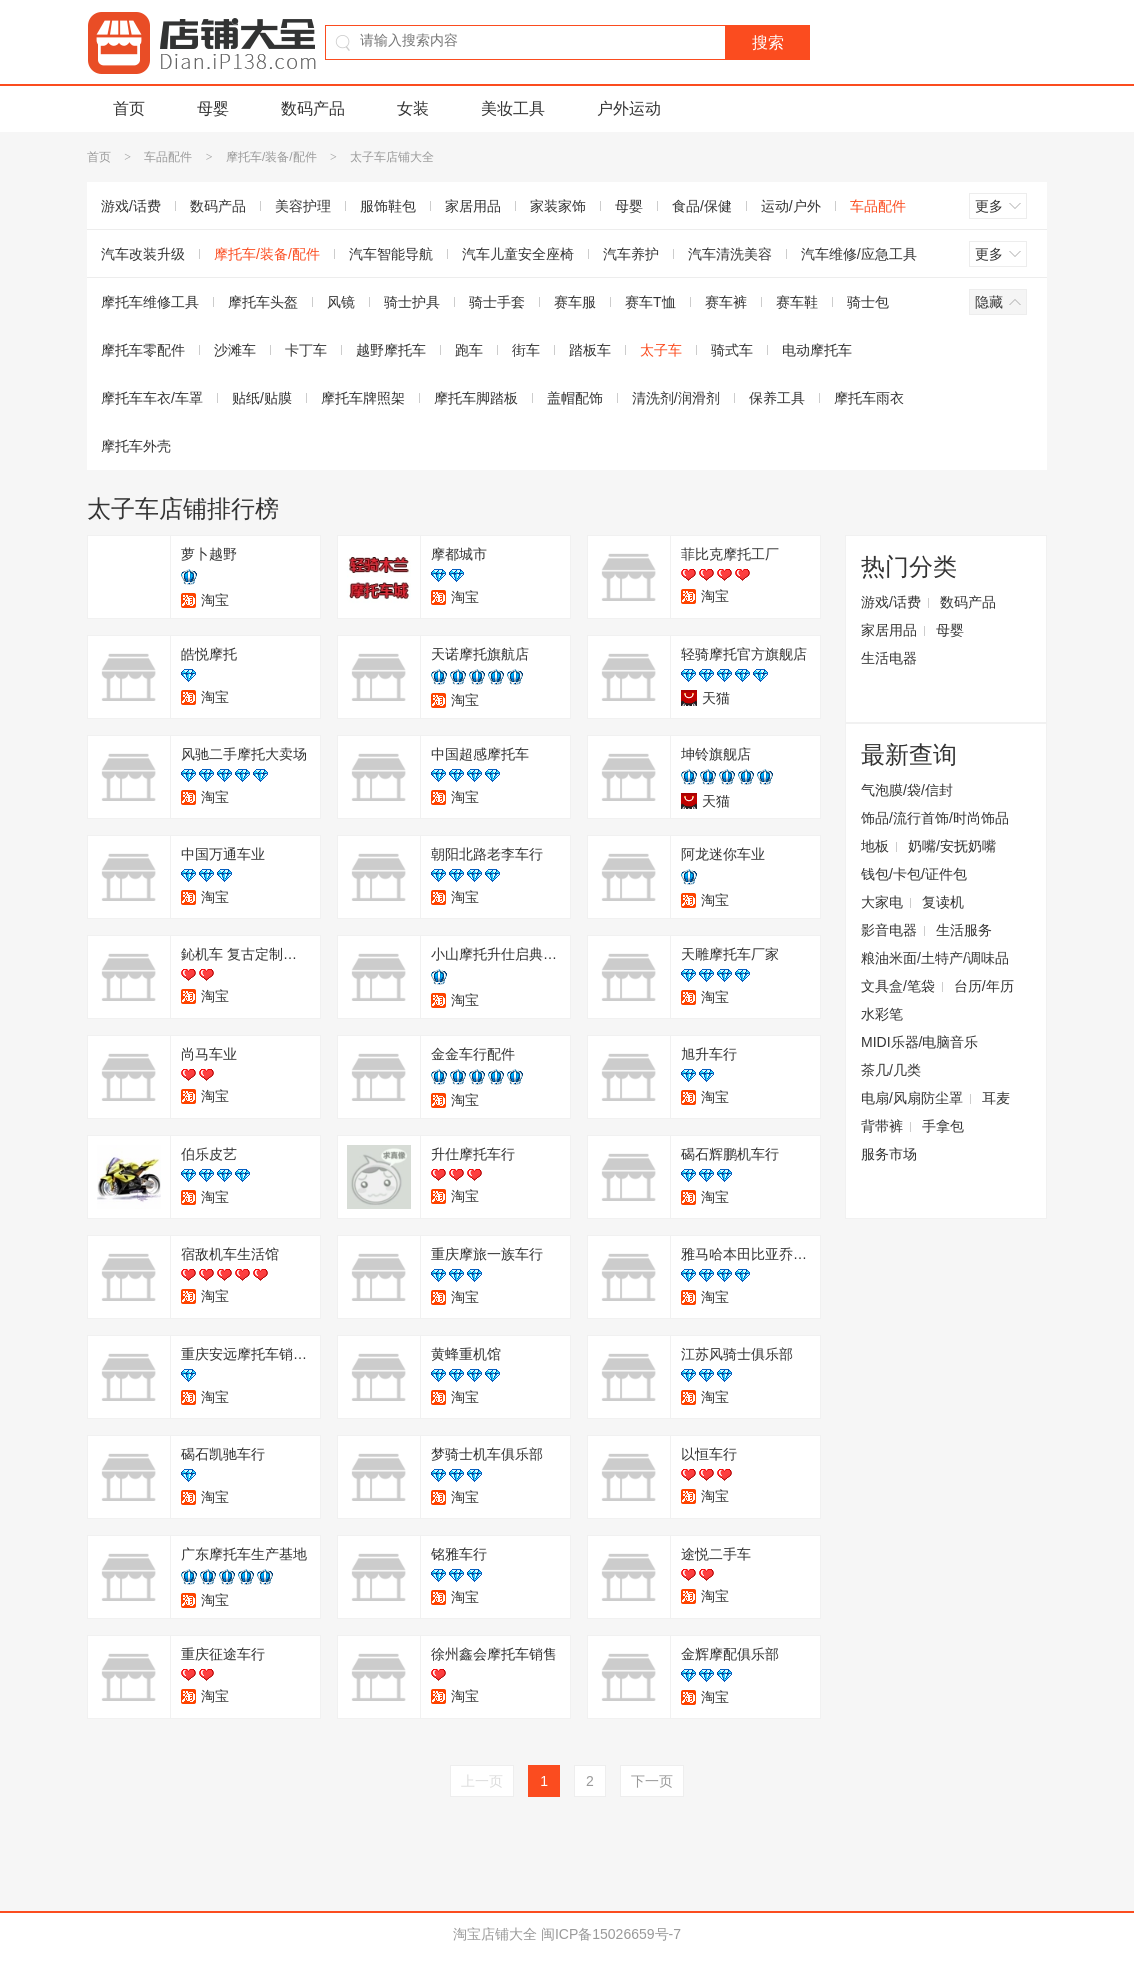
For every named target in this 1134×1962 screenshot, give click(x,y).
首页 (129, 108)
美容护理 (303, 206)
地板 (875, 846)
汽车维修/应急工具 (859, 254)
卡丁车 (306, 350)
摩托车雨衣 (869, 398)
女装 (413, 108)
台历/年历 (984, 986)
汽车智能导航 (391, 254)
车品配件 (168, 157)
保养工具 (777, 398)
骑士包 (868, 302)
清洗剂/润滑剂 (676, 398)
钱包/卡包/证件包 (914, 874)
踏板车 (590, 350)
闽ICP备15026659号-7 (611, 1934)
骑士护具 (412, 302)
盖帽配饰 (575, 398)
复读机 (943, 902)
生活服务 (964, 930)
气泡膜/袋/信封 (907, 790)
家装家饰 (558, 206)
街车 (526, 350)
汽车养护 (631, 254)
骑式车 (732, 350)
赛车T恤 (650, 302)
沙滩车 (235, 350)
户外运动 (629, 108)
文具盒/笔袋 (898, 986)
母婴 (213, 108)
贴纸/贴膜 (262, 398)
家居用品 (473, 206)
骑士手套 (497, 302)
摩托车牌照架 (363, 398)
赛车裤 (726, 302)
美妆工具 (513, 108)
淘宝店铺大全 (495, 1934)
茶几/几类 (891, 1070)
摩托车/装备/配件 (271, 157)
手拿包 (943, 1126)
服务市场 (889, 1154)
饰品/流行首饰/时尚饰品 (935, 818)
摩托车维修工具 (150, 302)
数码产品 (313, 108)
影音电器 (889, 930)
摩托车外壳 (136, 446)
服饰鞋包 (388, 206)
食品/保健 (702, 206)
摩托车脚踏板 (476, 398)
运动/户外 (791, 206)
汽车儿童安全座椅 (518, 254)
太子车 (661, 350)
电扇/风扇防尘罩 (912, 1098)
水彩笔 (882, 1014)
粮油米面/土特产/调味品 (935, 958)
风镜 (341, 302)
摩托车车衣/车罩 (152, 398)
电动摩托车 (817, 350)
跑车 (469, 350)
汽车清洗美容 (730, 254)
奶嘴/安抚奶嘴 (952, 846)
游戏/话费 (131, 206)
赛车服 (575, 302)
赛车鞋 (797, 302)
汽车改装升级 (143, 254)
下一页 (652, 1781)
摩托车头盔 (263, 302)
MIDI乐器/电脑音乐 (919, 1042)
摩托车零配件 (143, 350)
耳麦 (996, 1098)
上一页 (482, 1781)
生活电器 (889, 658)
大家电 (882, 902)
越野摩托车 (391, 350)
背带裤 (882, 1126)
